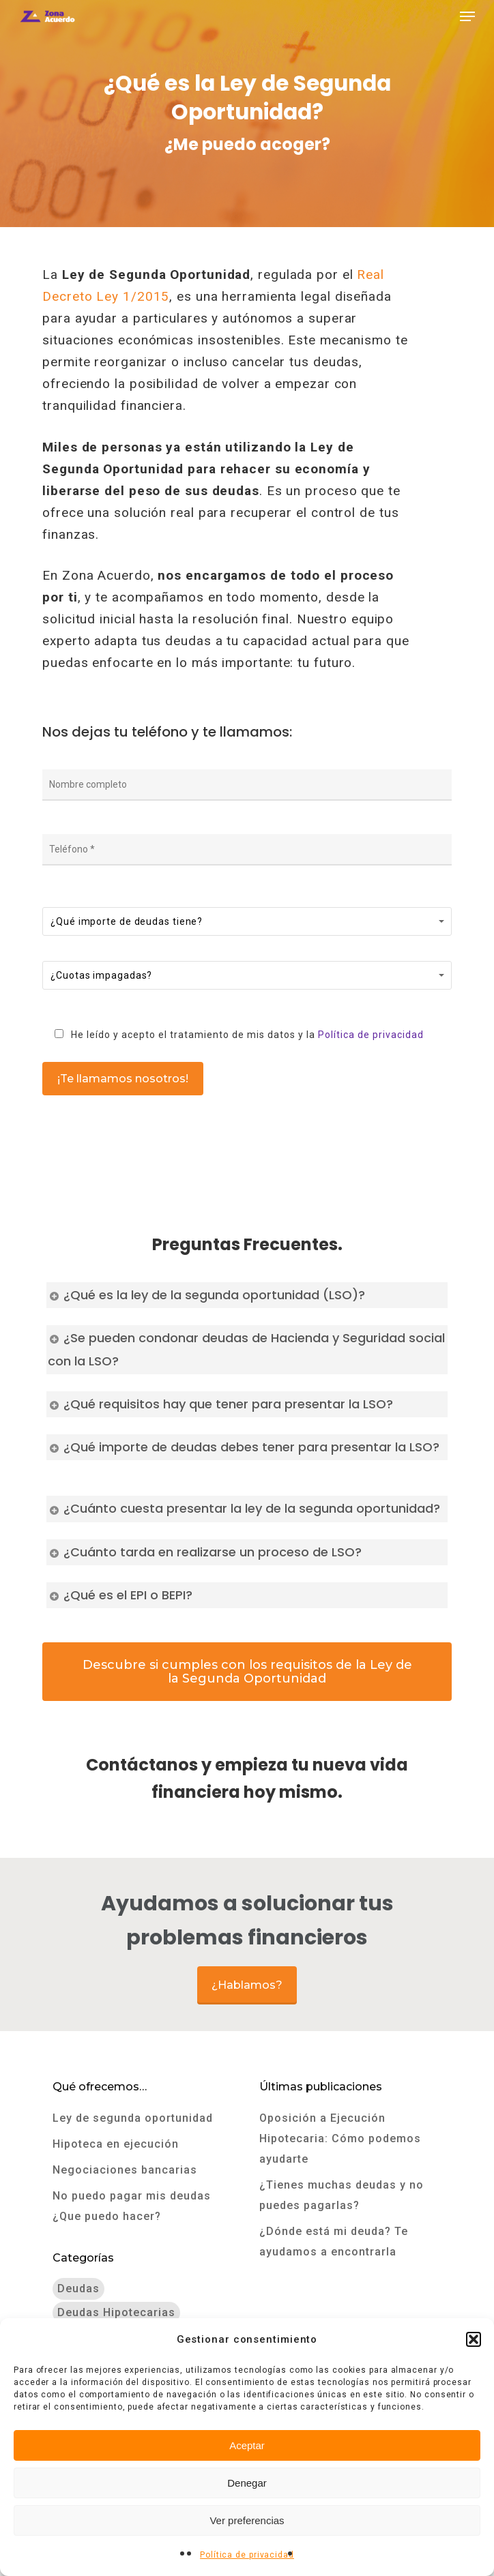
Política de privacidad (247, 2555)
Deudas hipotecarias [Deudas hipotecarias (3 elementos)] (116, 2312)
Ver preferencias (246, 2520)
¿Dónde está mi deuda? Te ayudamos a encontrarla (333, 2241)
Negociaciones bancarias (125, 2169)
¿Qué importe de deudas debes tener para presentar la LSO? (243, 1446)
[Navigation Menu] (467, 16)
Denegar (247, 2483)
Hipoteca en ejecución (116, 2143)
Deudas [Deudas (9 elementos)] (78, 2288)
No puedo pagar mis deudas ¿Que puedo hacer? (132, 2206)
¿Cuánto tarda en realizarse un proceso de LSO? (205, 1551)
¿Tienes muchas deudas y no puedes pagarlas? (341, 2195)
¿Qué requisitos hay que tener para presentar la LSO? (220, 1403)
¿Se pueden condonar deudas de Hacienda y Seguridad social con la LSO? (246, 1349)
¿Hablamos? (247, 1985)
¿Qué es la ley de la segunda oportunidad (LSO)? (206, 1294)
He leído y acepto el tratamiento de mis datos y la (234, 1034)
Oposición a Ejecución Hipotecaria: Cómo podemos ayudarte (340, 2138)
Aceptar (247, 2445)
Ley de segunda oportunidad (133, 2118)
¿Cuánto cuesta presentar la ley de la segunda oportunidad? (244, 1508)
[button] (473, 2339)
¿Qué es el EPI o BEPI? (120, 1594)
